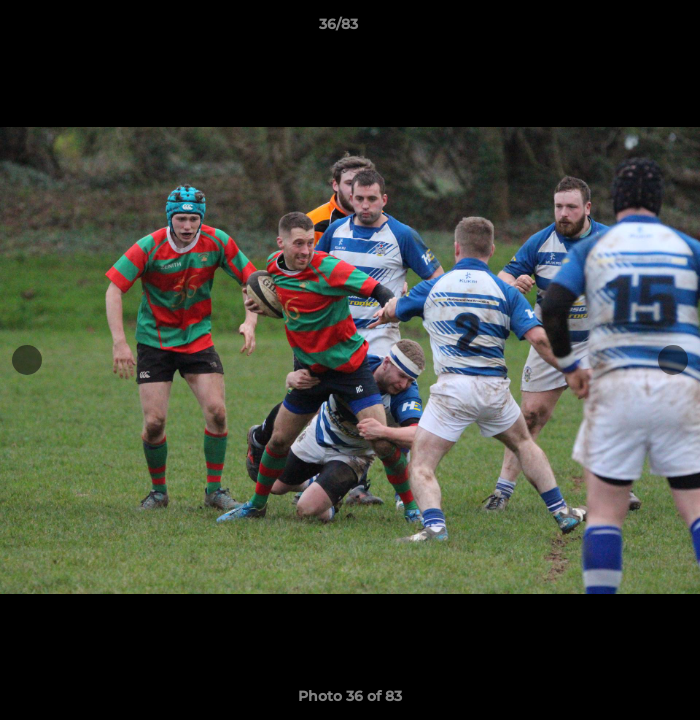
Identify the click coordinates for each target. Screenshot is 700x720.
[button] (628, 29)
